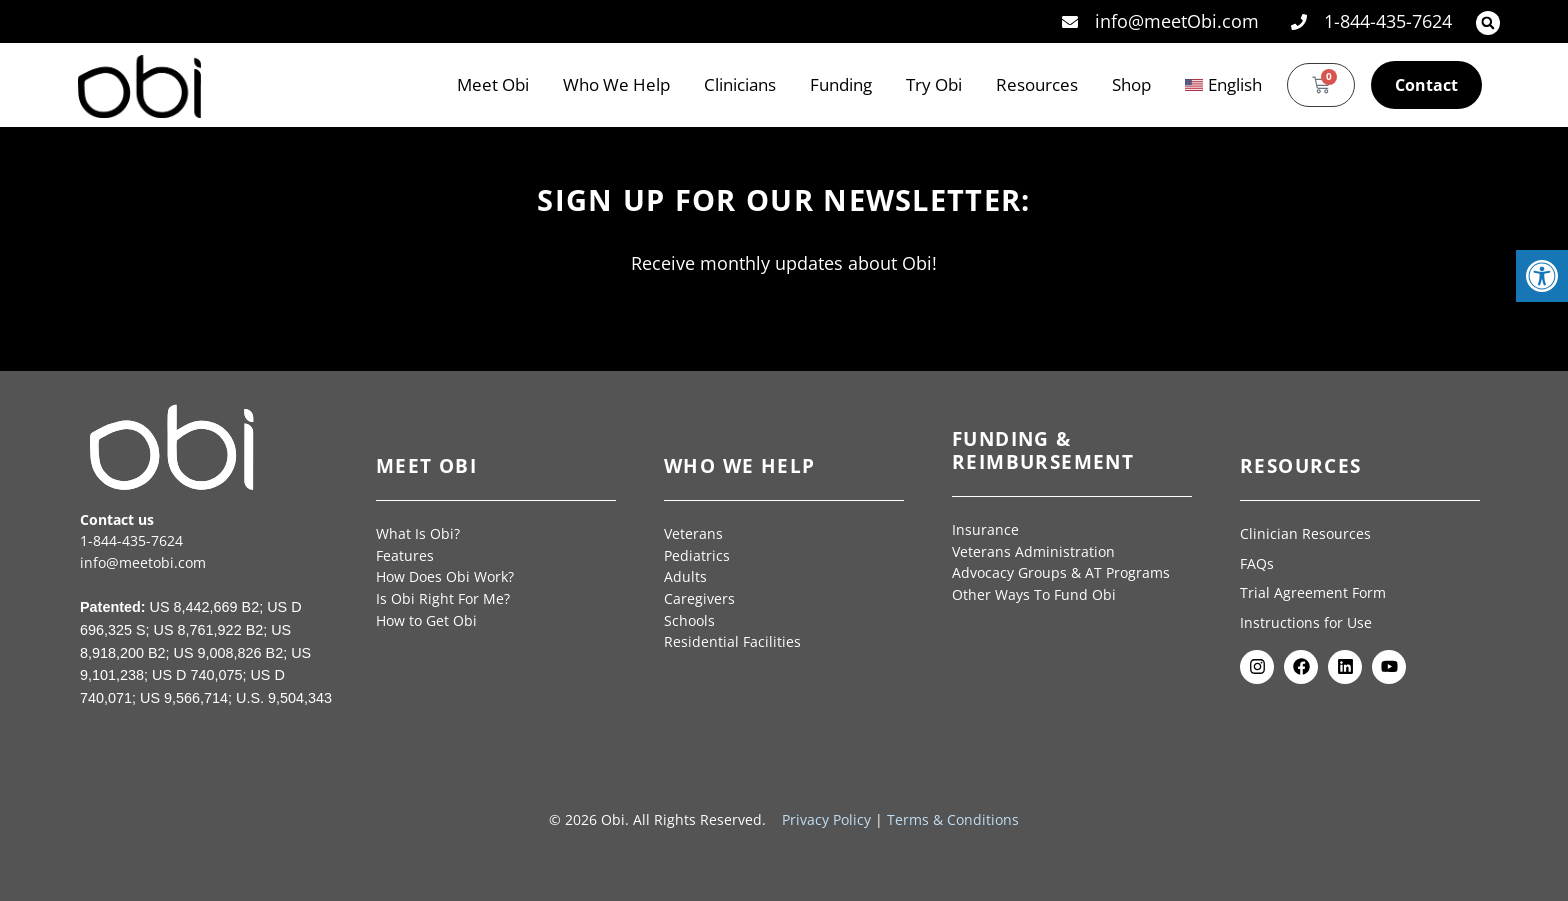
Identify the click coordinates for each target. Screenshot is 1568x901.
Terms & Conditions (953, 819)
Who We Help (616, 84)
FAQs (1257, 563)
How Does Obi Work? (445, 576)
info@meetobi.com (143, 562)
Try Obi (934, 84)
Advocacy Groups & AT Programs (1061, 572)
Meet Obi (493, 84)
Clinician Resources (1305, 533)
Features (405, 555)
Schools (689, 620)
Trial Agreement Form (1315, 592)
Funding (841, 84)
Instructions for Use (1308, 622)
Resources (1037, 84)
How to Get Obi (426, 620)
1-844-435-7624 (131, 540)
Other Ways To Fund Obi (1034, 594)
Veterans (693, 533)
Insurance (985, 529)
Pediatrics (697, 555)
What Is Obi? (418, 533)
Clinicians (740, 84)
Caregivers (699, 598)
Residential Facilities (732, 641)
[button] (1488, 23)
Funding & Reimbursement (1043, 450)
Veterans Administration (1033, 551)
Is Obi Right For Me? (443, 598)
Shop (1131, 84)
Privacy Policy (826, 819)
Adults (685, 576)
